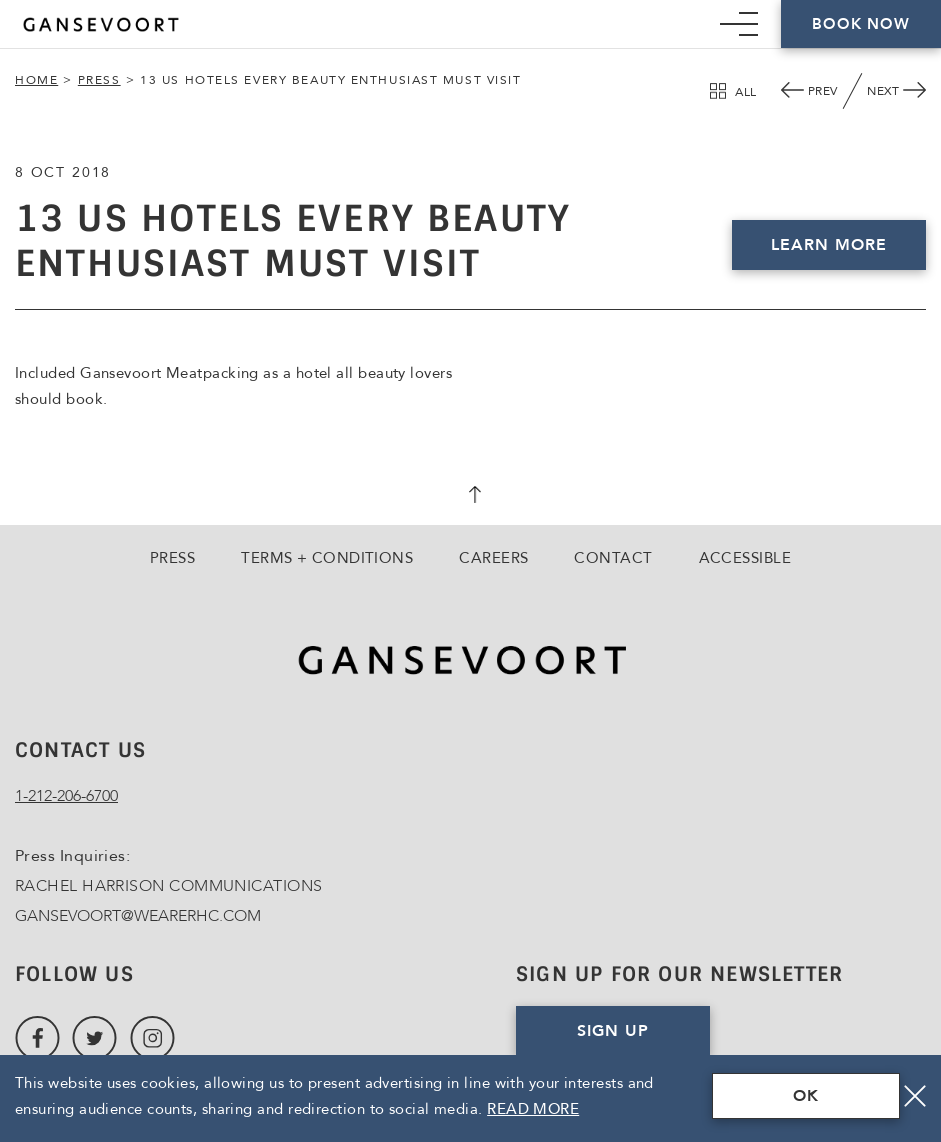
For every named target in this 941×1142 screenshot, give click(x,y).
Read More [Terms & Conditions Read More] (533, 1109)
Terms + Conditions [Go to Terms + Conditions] (327, 558)
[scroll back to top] (471, 497)
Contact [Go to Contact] (613, 558)
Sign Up (613, 1031)
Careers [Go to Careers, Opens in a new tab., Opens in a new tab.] (493, 558)
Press (99, 80)
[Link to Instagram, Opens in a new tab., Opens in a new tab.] (152, 1038)
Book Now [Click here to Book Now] (860, 24)
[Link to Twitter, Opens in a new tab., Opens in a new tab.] (94, 1038)
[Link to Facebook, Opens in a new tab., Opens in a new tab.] (37, 1038)
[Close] (915, 1096)
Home (36, 80)
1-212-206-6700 (66, 796)
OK (806, 1096)
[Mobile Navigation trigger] (739, 24)
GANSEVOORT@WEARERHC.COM (138, 916)
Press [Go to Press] (172, 558)
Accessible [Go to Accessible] (745, 558)
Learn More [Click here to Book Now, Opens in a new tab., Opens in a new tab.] (829, 245)
